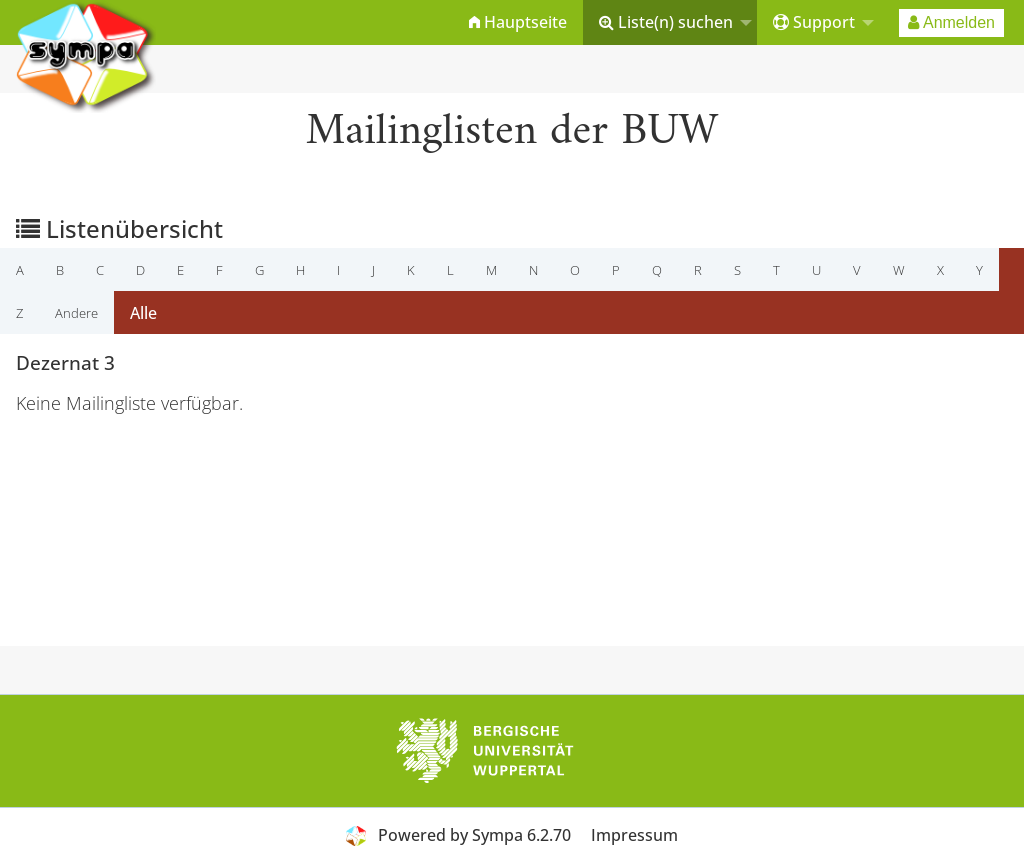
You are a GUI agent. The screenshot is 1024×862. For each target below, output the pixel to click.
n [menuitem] (533, 270)
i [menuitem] (338, 270)
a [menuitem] (20, 270)
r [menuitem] (698, 270)
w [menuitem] (899, 270)
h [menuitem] (300, 270)
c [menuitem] (100, 270)
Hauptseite (518, 22)
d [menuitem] (140, 270)
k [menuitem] (411, 270)
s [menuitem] (737, 270)
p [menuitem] (616, 270)
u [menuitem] (816, 270)
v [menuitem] (857, 270)
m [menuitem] (491, 270)
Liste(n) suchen (666, 22)
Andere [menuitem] (76, 313)
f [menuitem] (219, 270)
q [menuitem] (657, 270)
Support (814, 22)
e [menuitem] (180, 270)
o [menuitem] (575, 270)
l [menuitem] (450, 270)
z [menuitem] (19, 313)
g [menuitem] (259, 270)
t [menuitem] (776, 270)
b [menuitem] (60, 270)
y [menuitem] (979, 270)
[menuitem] (518, 22)
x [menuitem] (940, 270)
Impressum (634, 835)
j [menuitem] (373, 270)
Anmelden (951, 22)
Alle (143, 313)
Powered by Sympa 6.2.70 (474, 835)
